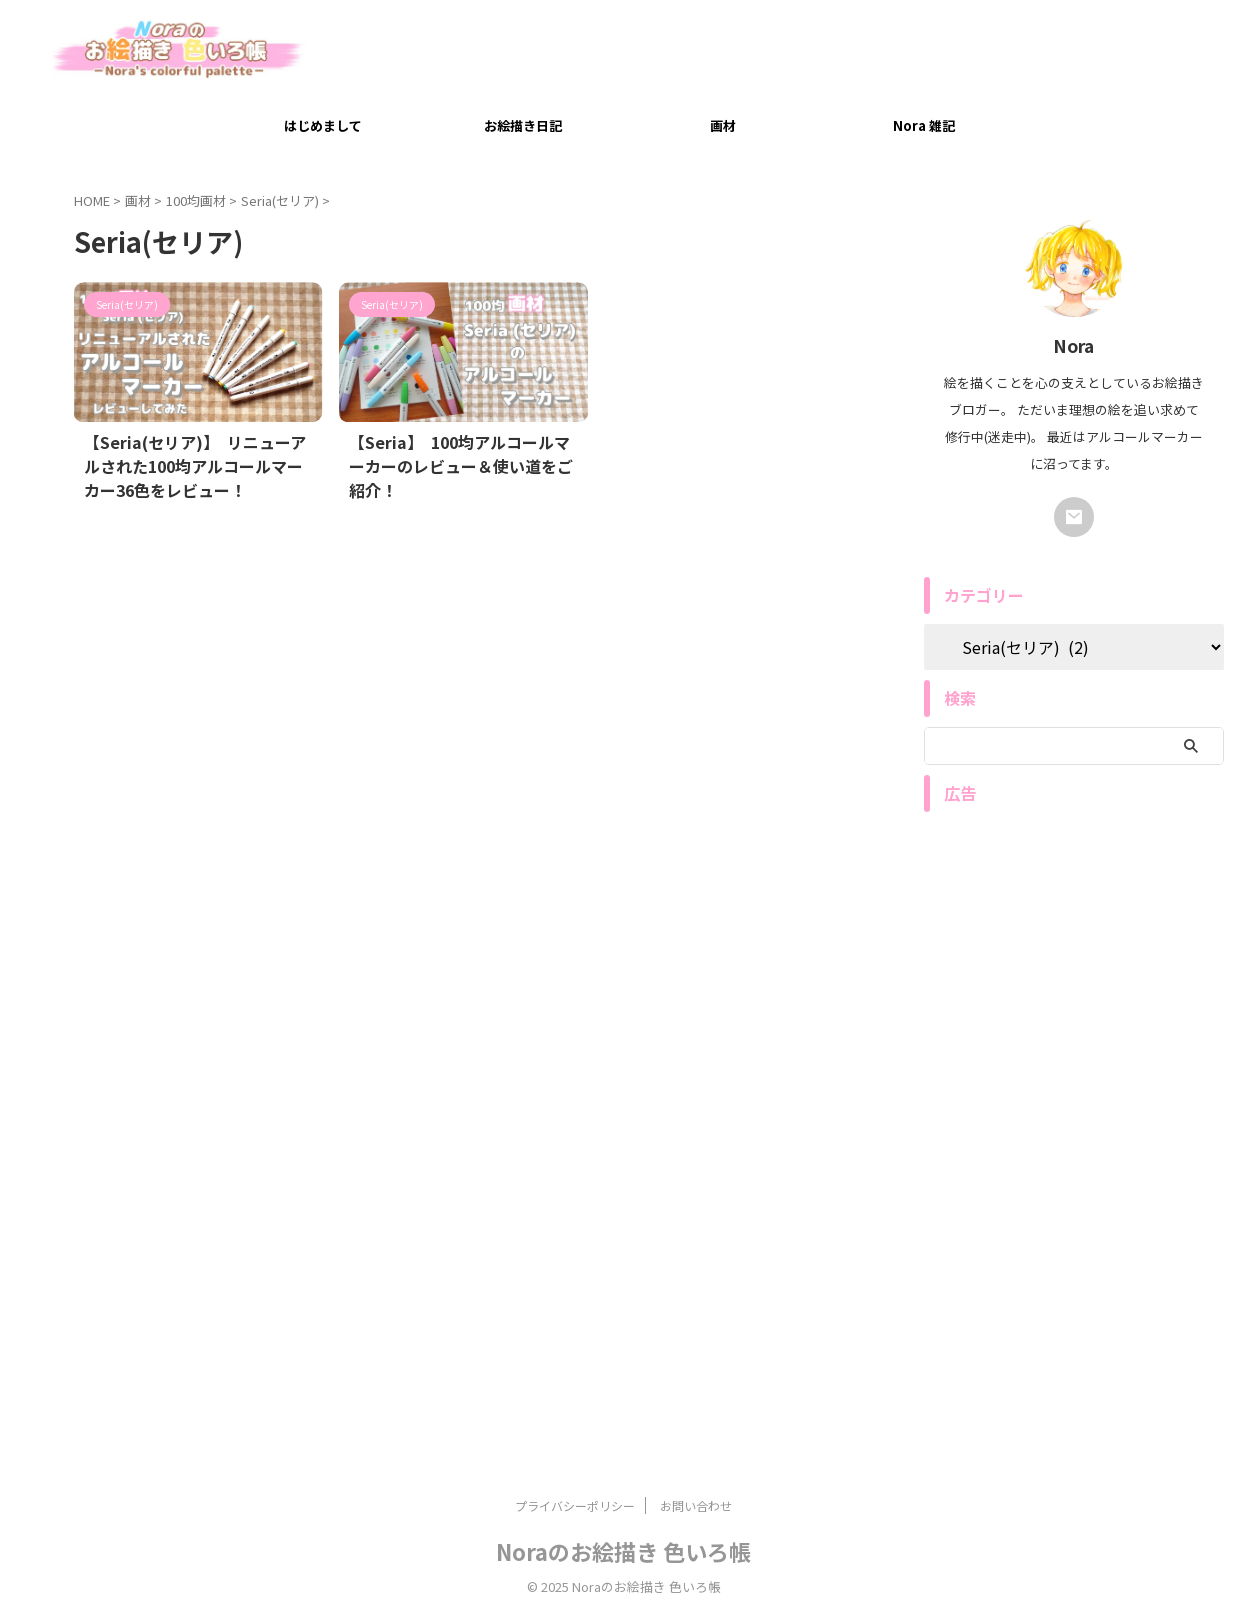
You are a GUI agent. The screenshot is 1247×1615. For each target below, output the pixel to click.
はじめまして (323, 125)
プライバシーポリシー (575, 1505)
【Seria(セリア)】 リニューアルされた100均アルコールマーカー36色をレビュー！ (195, 462)
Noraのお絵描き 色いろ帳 (623, 1551)
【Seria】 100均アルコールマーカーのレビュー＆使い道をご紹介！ (460, 451)
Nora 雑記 (924, 125)
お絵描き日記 (523, 125)
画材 (723, 125)
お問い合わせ (696, 1505)
